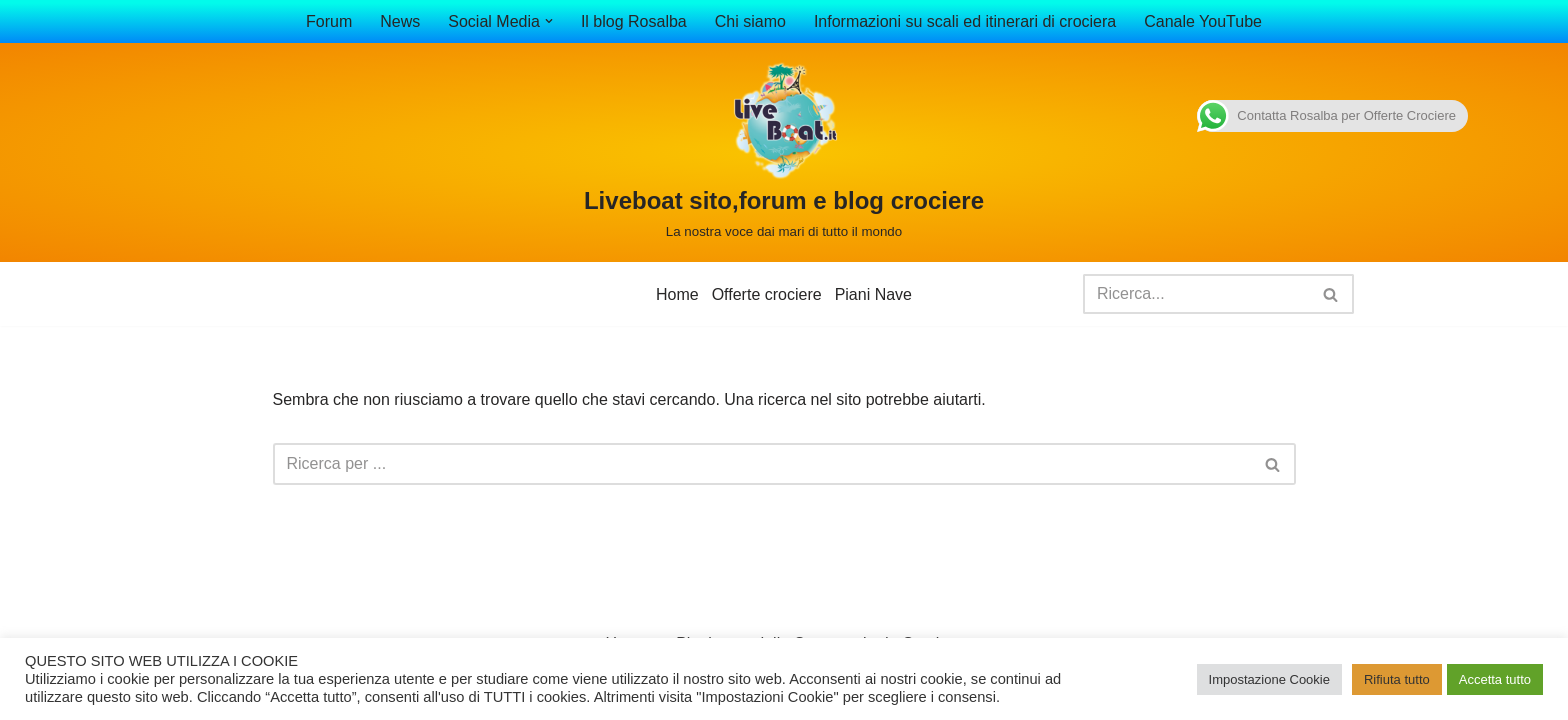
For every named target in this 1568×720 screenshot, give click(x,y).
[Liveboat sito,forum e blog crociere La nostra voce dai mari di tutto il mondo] (784, 152)
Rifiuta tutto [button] (1397, 679)
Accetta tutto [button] (1495, 679)
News (400, 21)
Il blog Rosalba (634, 21)
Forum (329, 21)
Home (677, 294)
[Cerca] (1196, 294)
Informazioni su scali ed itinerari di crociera (965, 21)
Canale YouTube (1203, 21)
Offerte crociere (767, 294)
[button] (549, 21)
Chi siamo (750, 21)
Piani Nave (873, 294)
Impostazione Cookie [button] (1269, 679)
